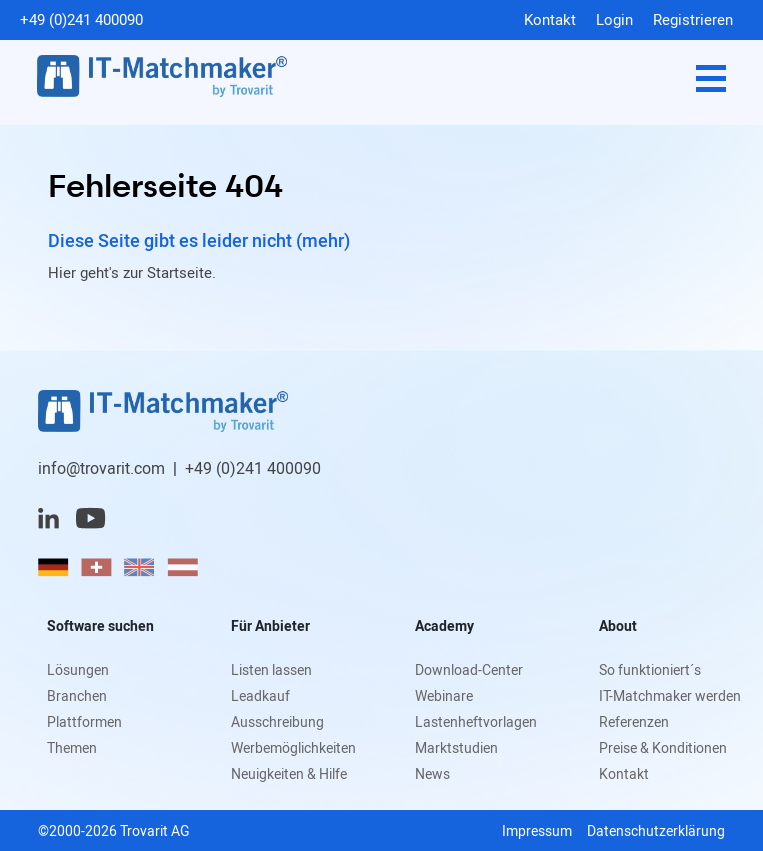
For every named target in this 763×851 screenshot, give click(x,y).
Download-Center (469, 669)
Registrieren (693, 19)
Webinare (444, 695)
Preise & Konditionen (663, 747)
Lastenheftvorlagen (476, 721)
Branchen (77, 695)
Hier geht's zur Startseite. (132, 272)
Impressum (537, 830)
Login (614, 19)
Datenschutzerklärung (656, 830)
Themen (72, 747)
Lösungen (78, 669)
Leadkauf (260, 695)
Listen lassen (271, 669)
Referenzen (634, 721)
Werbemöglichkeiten (293, 747)
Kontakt (550, 19)
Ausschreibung (277, 721)
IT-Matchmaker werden (670, 695)
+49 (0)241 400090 (81, 19)
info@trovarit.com (101, 468)
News (432, 773)
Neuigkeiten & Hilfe (289, 773)
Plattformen (84, 721)
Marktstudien (456, 747)
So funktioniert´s (650, 669)
